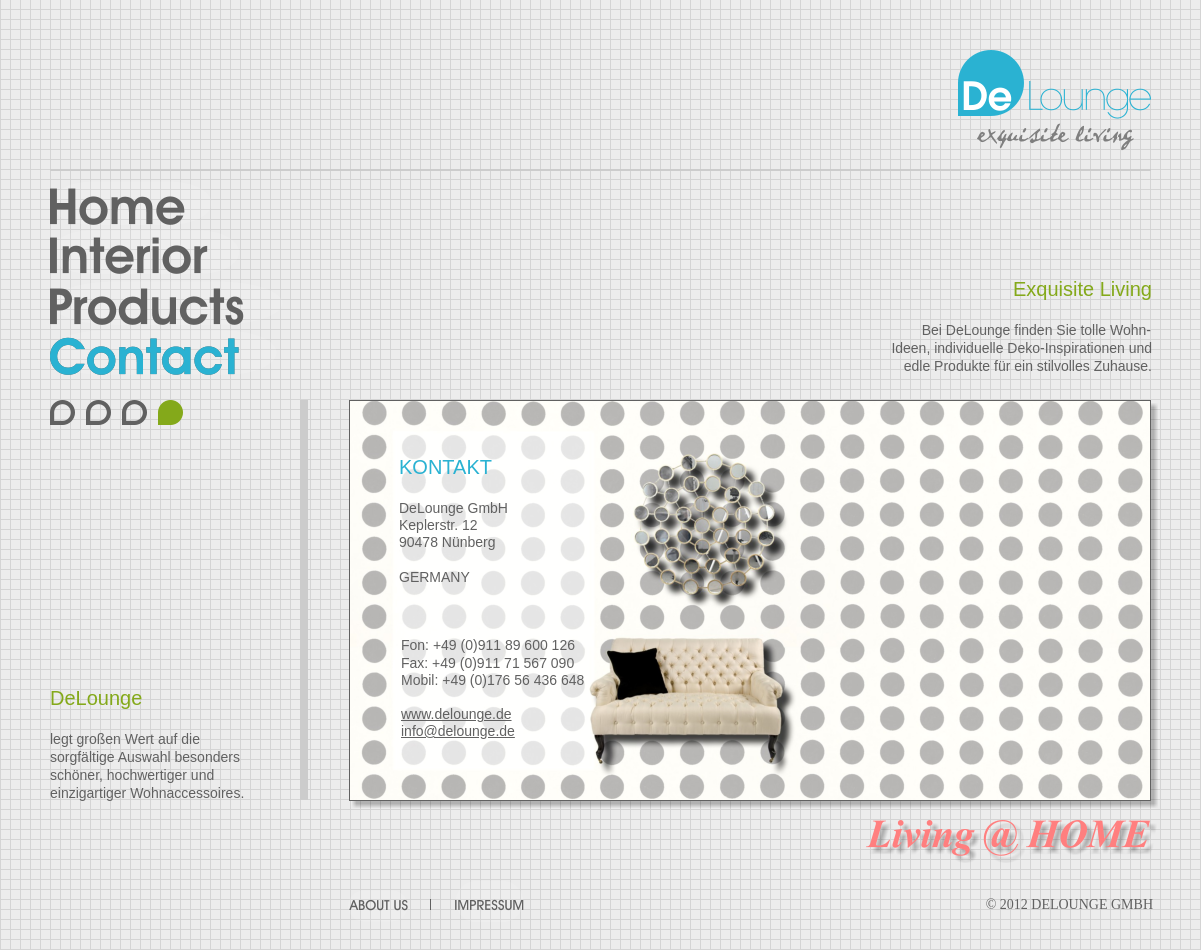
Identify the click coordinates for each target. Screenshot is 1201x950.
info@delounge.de (458, 731)
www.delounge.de (456, 714)
